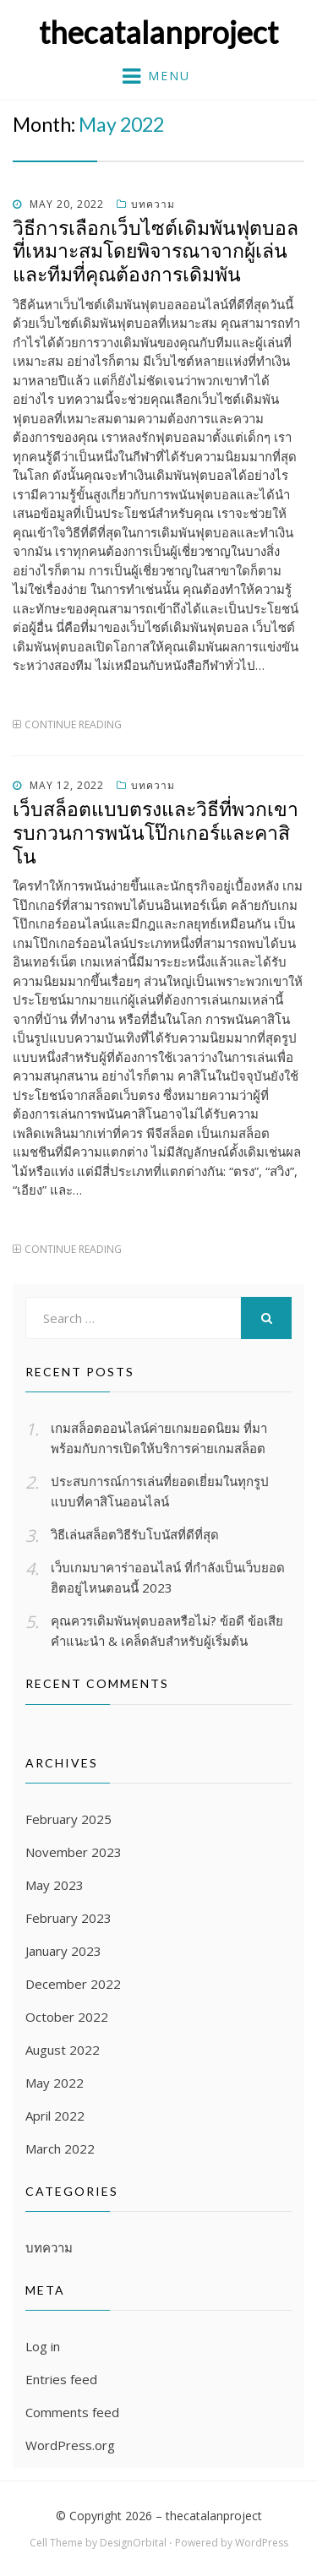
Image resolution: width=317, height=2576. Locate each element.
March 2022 (60, 2148)
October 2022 (66, 2016)
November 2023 (73, 1852)
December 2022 (73, 1983)
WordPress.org (70, 2445)
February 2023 (68, 1917)
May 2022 (54, 2082)
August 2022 (62, 2049)
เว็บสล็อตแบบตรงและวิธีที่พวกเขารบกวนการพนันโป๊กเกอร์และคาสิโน (155, 832)
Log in (42, 2346)
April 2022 (55, 2115)
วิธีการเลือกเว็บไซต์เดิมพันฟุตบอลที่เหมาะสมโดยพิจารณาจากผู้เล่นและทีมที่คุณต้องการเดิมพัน (155, 250)
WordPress (261, 2542)
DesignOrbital (133, 2542)
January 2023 (63, 1950)
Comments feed (72, 2412)
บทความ (153, 204)
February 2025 (68, 1819)
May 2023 (54, 1884)
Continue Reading (73, 724)
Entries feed (61, 2379)
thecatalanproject (158, 32)
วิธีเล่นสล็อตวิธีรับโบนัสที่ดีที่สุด (135, 1534)
